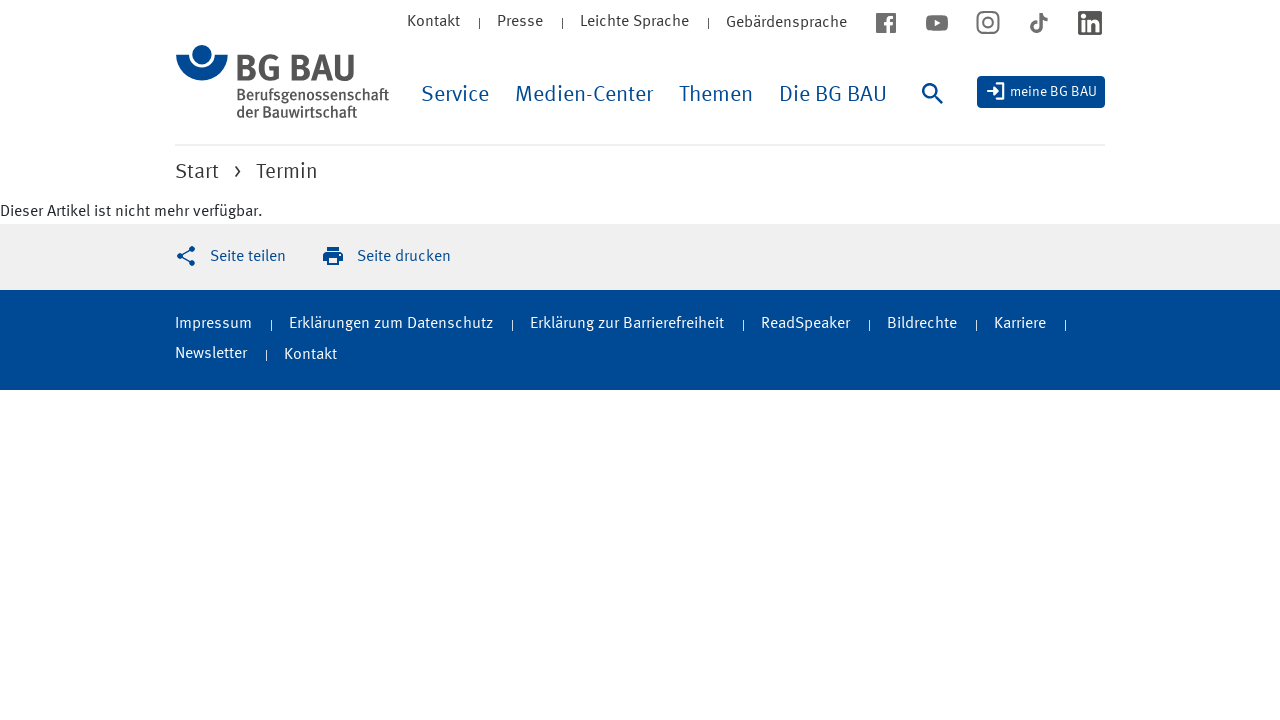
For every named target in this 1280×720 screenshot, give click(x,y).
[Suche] (937, 113)
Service (455, 95)
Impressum (213, 324)
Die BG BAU (833, 95)
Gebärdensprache (786, 23)
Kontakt (433, 22)
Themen (716, 95)
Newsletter (211, 354)
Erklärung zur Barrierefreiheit (627, 324)
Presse (520, 22)
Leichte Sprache (634, 22)
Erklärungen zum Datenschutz (391, 324)
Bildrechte (922, 324)
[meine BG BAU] (1041, 92)
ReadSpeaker (805, 324)
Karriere (1020, 324)
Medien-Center (584, 95)
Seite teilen (248, 257)
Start (197, 172)
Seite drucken (404, 257)
